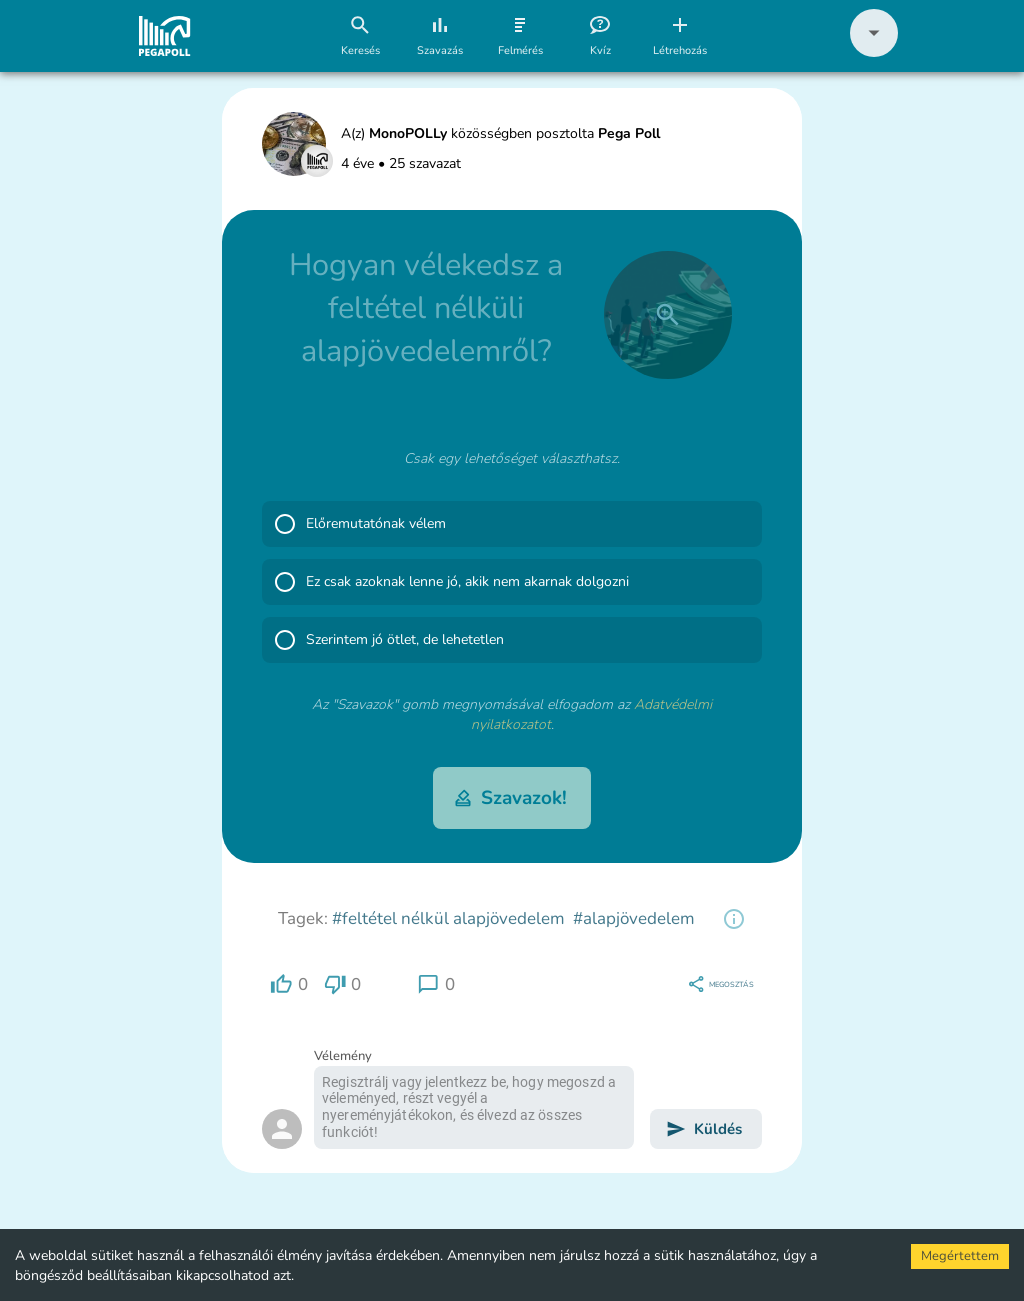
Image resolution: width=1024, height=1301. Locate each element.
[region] (734, 919)
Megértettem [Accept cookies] (960, 1256)
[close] (668, 315)
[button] (874, 52)
